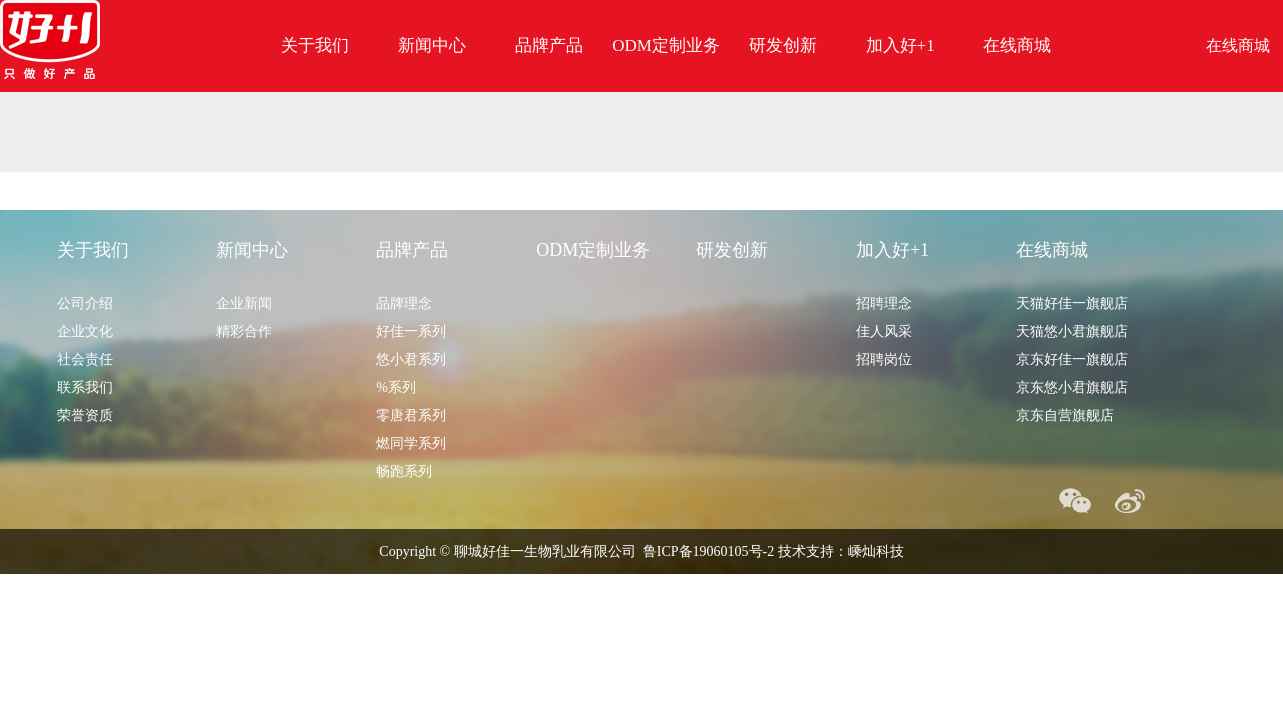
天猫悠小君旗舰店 (1072, 331)
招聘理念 (884, 303)
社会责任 (85, 359)
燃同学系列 (411, 443)
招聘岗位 (884, 359)
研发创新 (783, 45)
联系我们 (85, 387)
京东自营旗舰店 (1065, 415)
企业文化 (85, 331)
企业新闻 (244, 303)
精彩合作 (244, 331)
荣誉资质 (85, 415)
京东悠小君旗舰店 (1072, 387)
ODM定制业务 (666, 45)
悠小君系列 (411, 359)
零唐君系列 (411, 415)
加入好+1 (900, 45)
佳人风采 (884, 331)
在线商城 (1017, 45)
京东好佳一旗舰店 (1072, 359)
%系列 (396, 387)
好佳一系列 (411, 331)
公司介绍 (85, 303)
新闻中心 (432, 45)
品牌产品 (549, 45)
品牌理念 (404, 303)
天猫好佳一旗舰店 (1072, 303)
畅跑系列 (404, 471)
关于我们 (315, 45)
